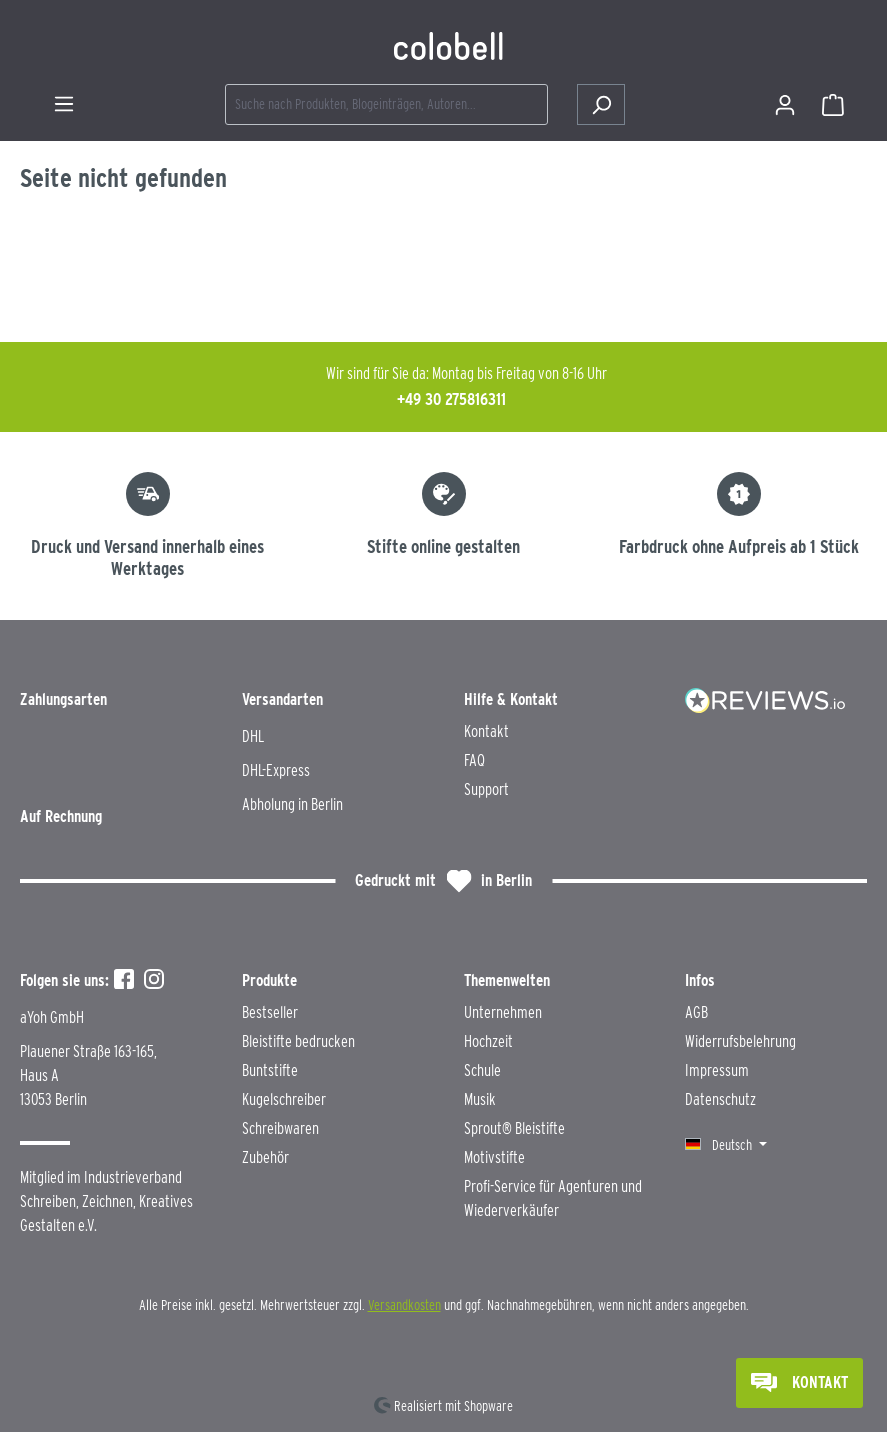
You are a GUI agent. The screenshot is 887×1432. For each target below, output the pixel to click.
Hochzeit (488, 1041)
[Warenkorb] (833, 105)
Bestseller (270, 1012)
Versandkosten (404, 1305)
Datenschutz (720, 1099)
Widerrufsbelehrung (740, 1041)
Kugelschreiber (284, 1099)
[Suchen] (601, 104)
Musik (480, 1099)
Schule (482, 1070)
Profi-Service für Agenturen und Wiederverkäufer (553, 1198)
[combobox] (386, 104)
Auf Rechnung (61, 816)
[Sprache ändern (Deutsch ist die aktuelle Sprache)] (726, 1145)
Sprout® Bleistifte (514, 1128)
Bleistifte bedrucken (298, 1041)
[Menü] (64, 104)
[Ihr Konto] (785, 105)
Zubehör (265, 1157)
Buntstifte (270, 1070)
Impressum (717, 1070)
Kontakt (486, 731)
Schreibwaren (280, 1128)
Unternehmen (503, 1012)
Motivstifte (494, 1157)
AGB (696, 1012)
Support (486, 789)
